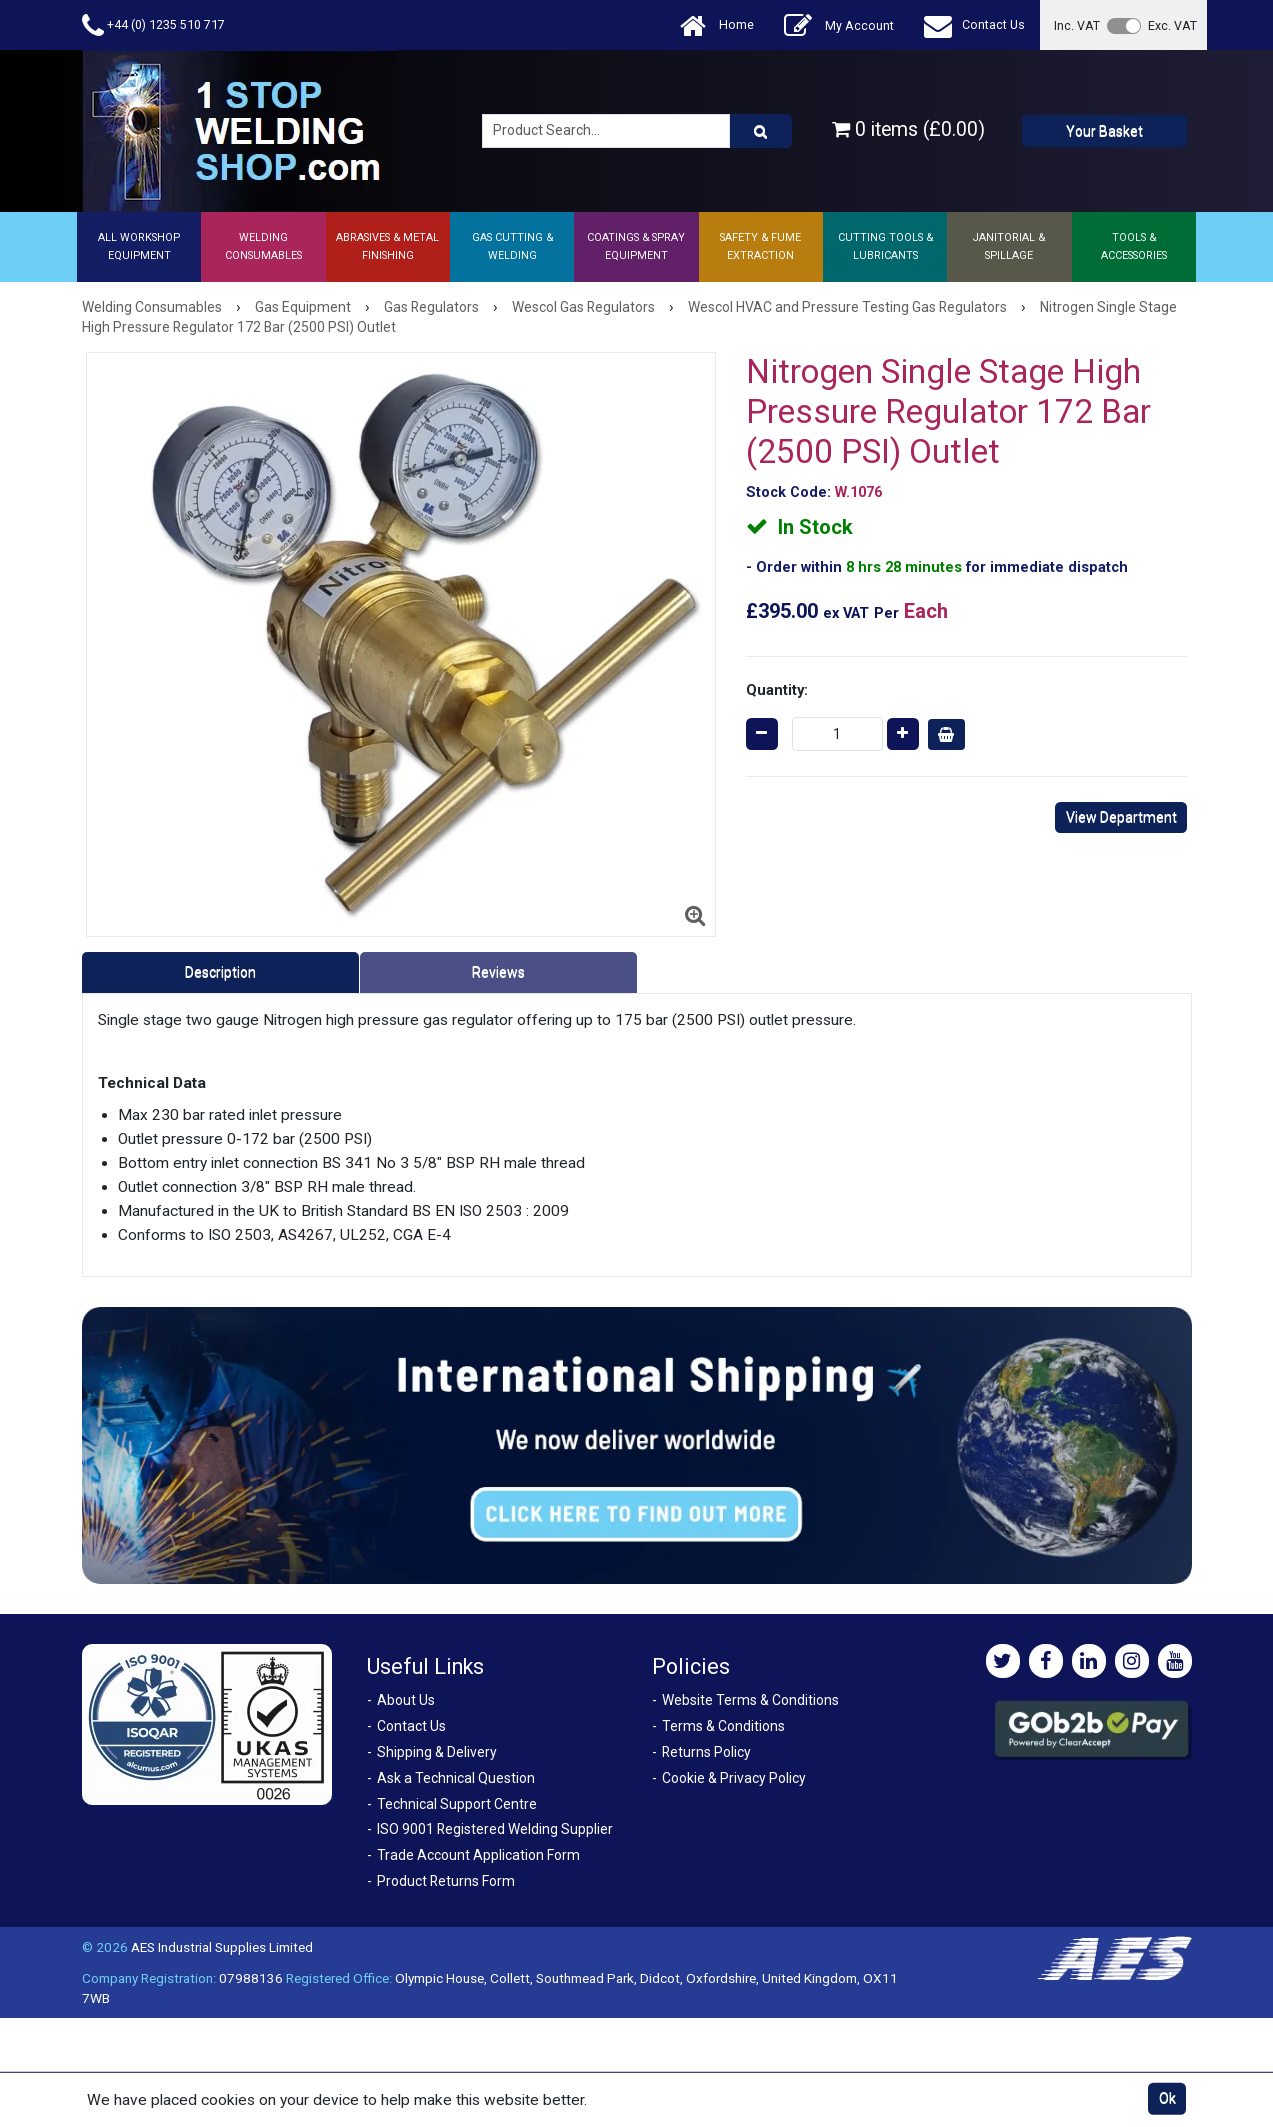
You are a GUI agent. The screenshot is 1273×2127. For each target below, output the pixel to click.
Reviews (498, 972)
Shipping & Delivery (437, 1752)
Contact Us (974, 25)
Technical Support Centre (457, 1804)
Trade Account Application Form (478, 1855)
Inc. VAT (1077, 25)
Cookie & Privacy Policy (734, 1778)
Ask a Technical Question (456, 1778)
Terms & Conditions (723, 1726)
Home (717, 25)
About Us (406, 1700)
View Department (1121, 817)
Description (220, 972)
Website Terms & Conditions (750, 1700)
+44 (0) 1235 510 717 (153, 25)
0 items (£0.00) (908, 129)
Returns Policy (706, 1752)
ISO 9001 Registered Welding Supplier (495, 1829)
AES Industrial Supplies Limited (222, 1947)
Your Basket (1104, 131)
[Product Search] (761, 131)
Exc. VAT (1172, 25)
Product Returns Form (446, 1881)
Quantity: (777, 690)
